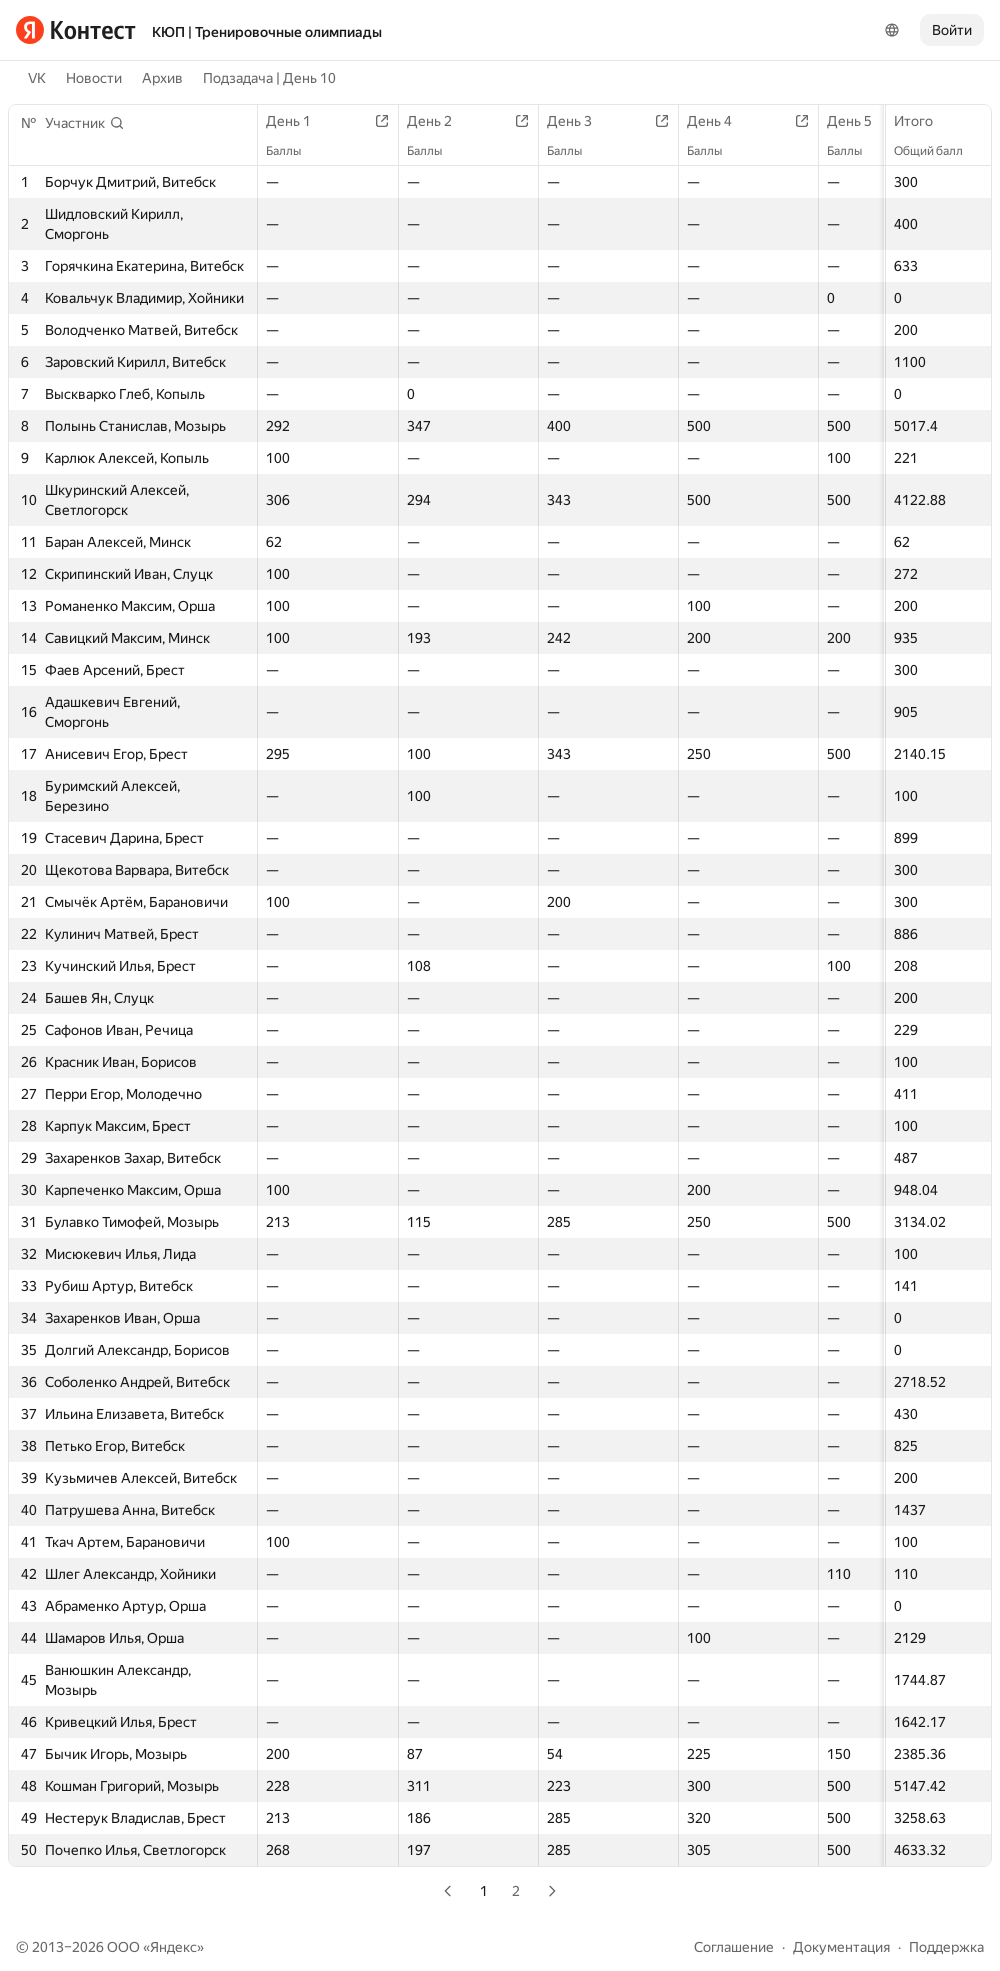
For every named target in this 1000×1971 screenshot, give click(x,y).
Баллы (293, 151)
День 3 (579, 121)
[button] (85, 123)
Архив (162, 78)
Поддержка (946, 1947)
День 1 (298, 121)
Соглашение (734, 1947)
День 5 (859, 121)
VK (37, 78)
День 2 (439, 121)
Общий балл (938, 151)
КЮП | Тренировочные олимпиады (267, 32)
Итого (923, 121)
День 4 (719, 121)
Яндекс (173, 1947)
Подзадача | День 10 (269, 78)
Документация (841, 1947)
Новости (94, 78)
